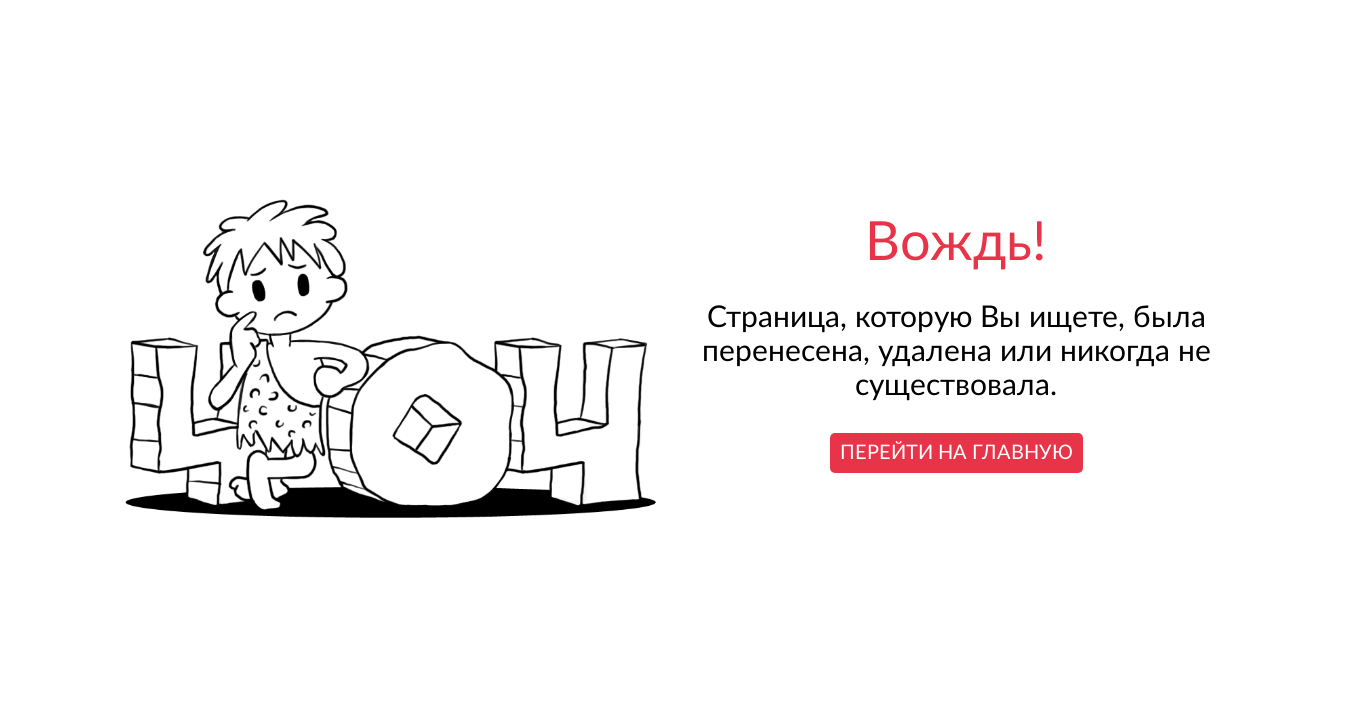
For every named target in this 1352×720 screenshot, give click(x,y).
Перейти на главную (956, 453)
